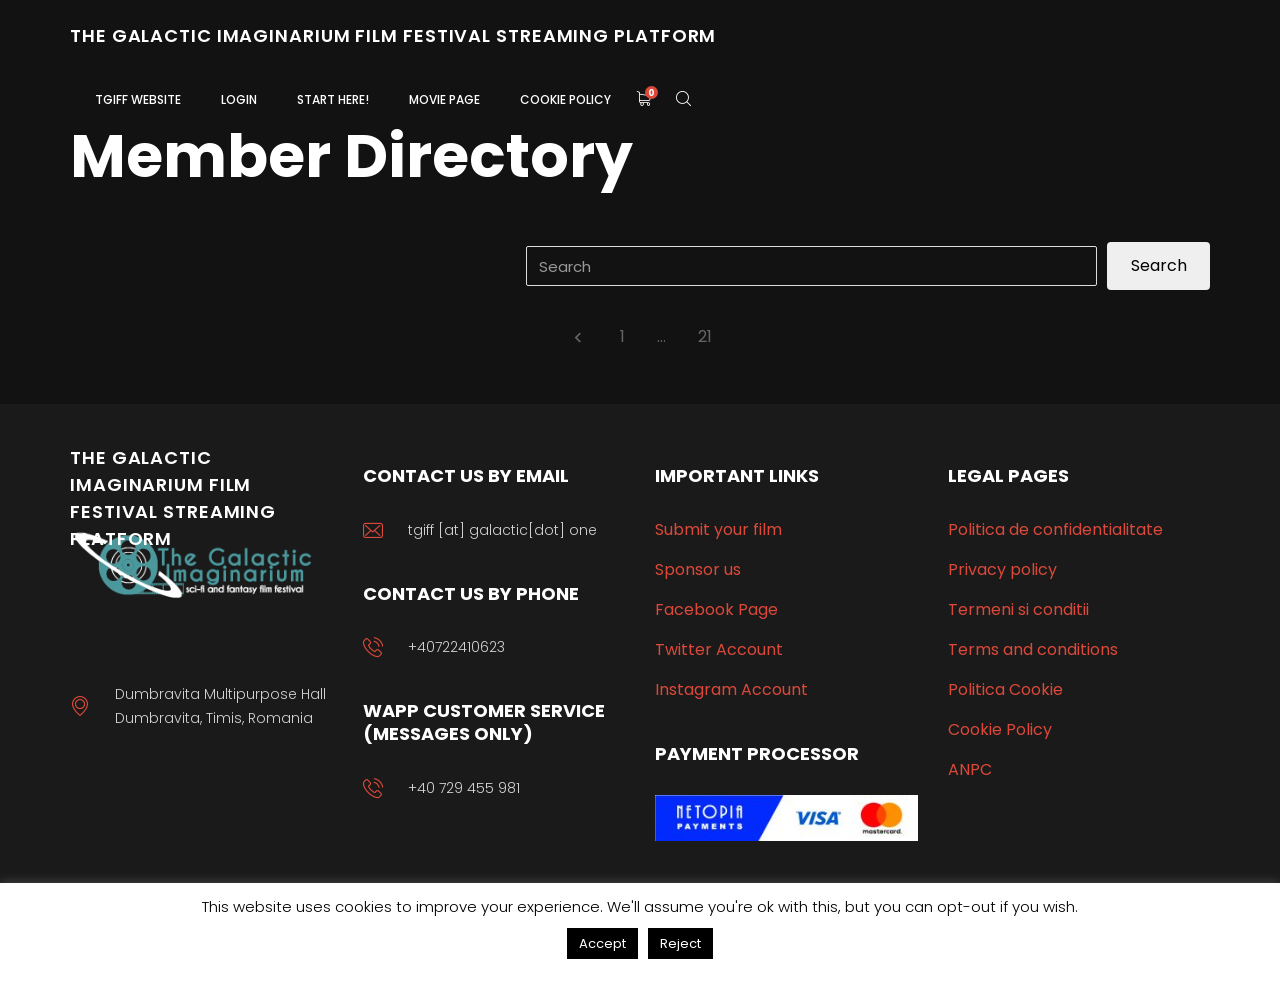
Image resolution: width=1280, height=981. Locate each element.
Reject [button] (680, 943)
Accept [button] (602, 943)
